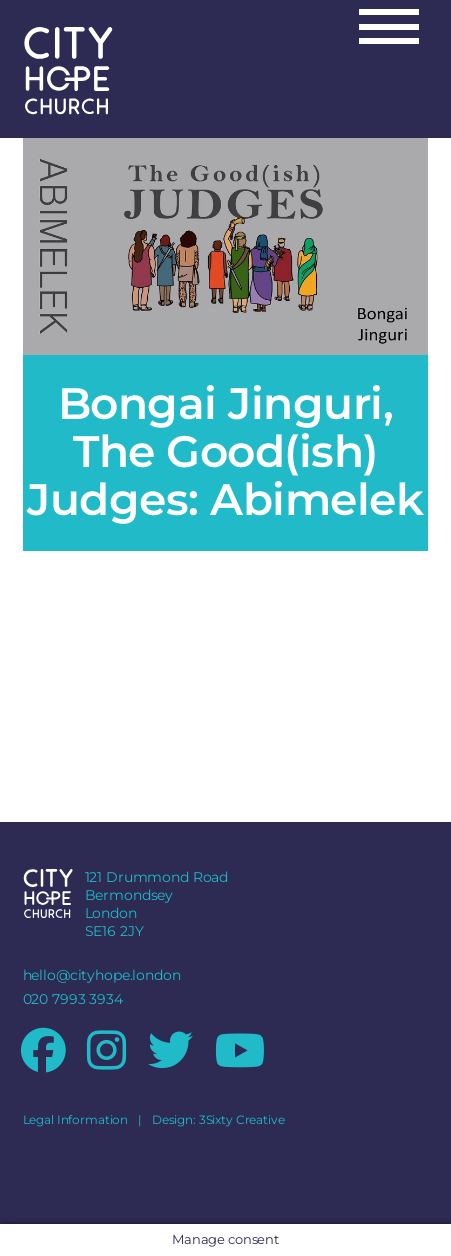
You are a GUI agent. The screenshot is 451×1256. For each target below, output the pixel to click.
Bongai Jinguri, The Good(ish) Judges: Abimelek (225, 451)
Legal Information (76, 1119)
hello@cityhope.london (102, 975)
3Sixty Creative (242, 1119)
